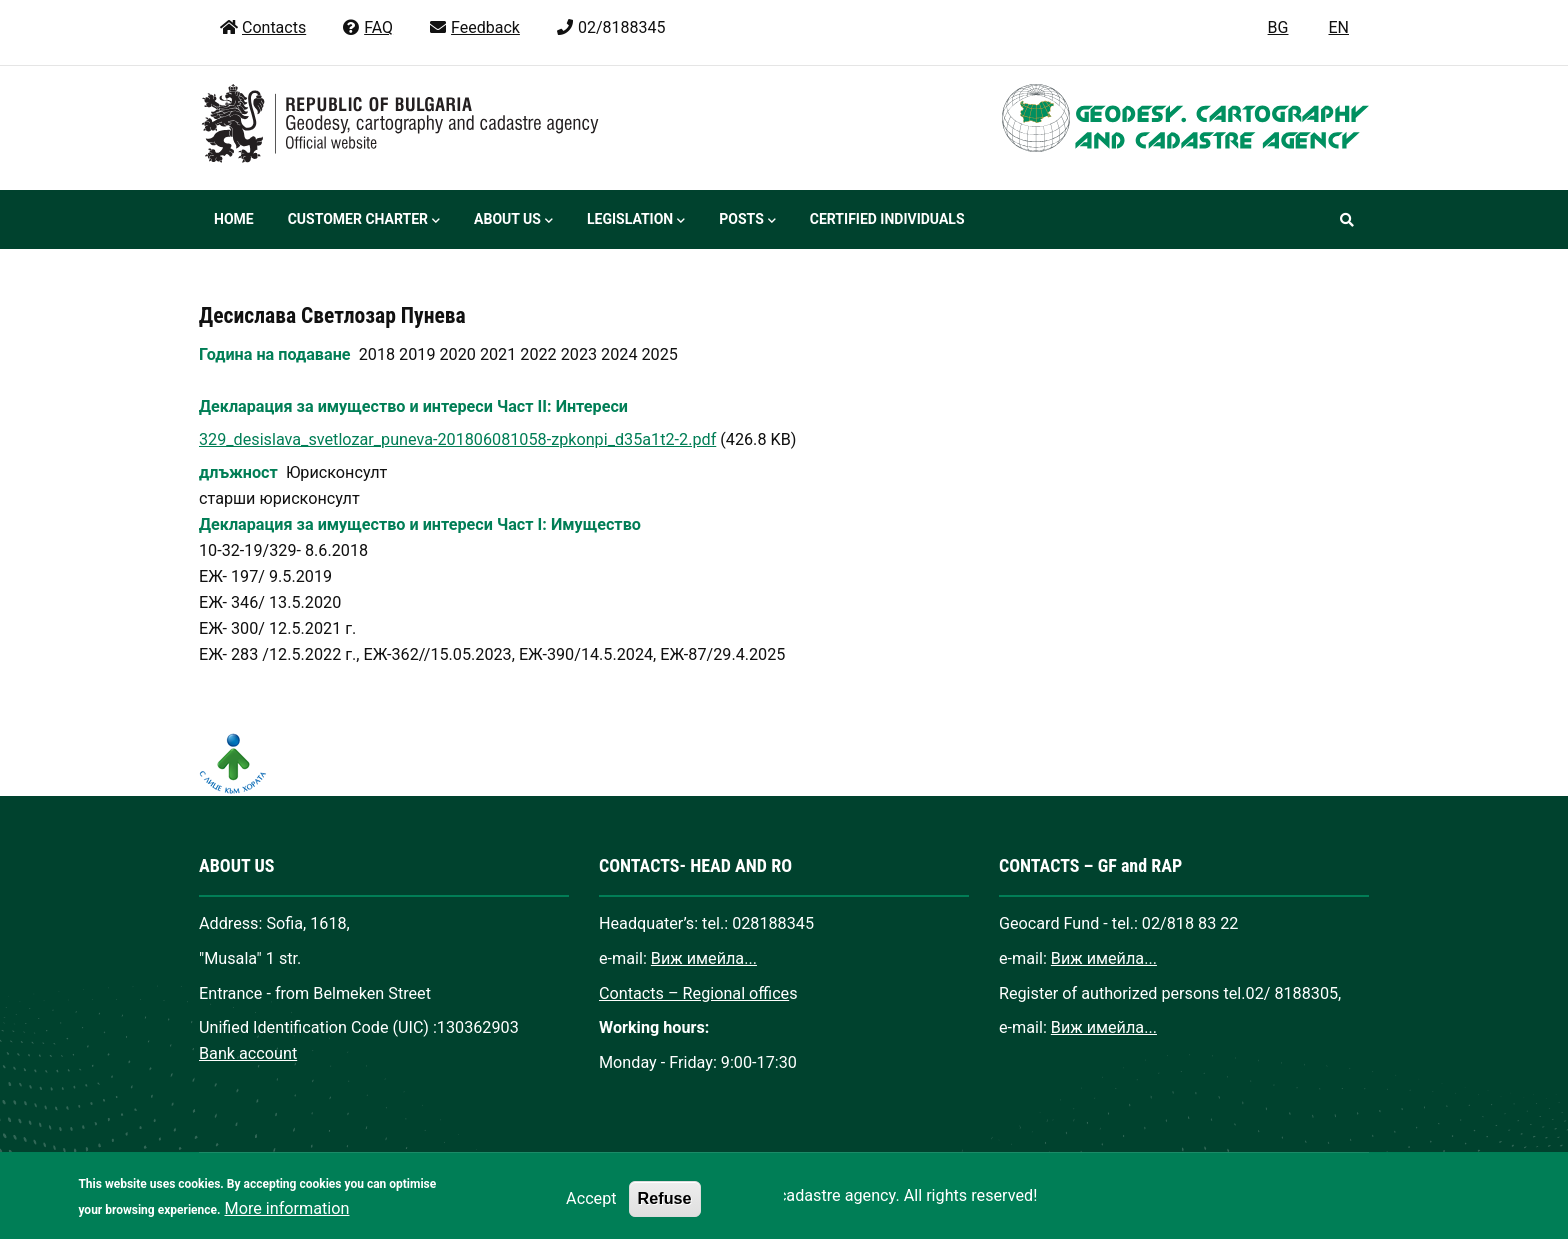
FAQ (367, 27)
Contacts (262, 27)
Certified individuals (887, 219)
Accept (591, 1210)
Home (234, 219)
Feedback (474, 27)
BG (1278, 27)
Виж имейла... (704, 958)
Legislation (636, 221)
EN (1338, 27)
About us (513, 221)
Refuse (665, 1210)
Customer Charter (364, 221)
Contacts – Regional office (694, 993)
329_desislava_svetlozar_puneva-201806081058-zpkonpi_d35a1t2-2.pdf (457, 439)
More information (287, 1220)
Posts (747, 221)
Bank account (248, 1053)
